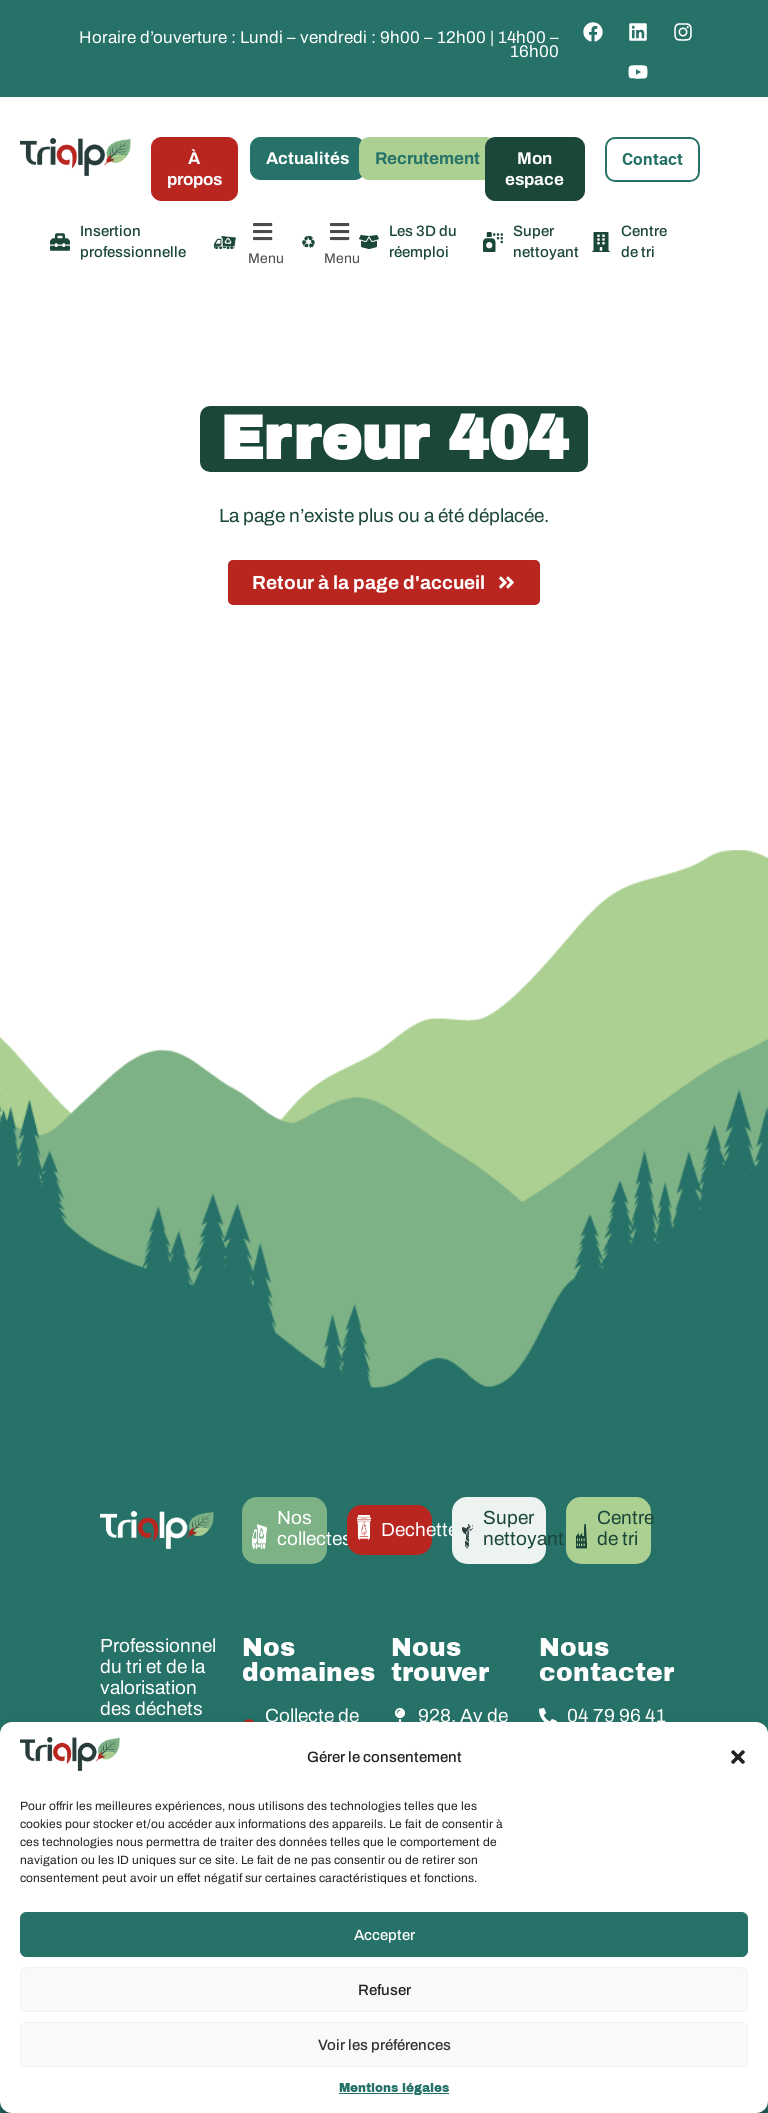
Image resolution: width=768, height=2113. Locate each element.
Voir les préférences (384, 2045)
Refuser (384, 1990)
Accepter (384, 1935)
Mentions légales (394, 2088)
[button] (738, 1757)
